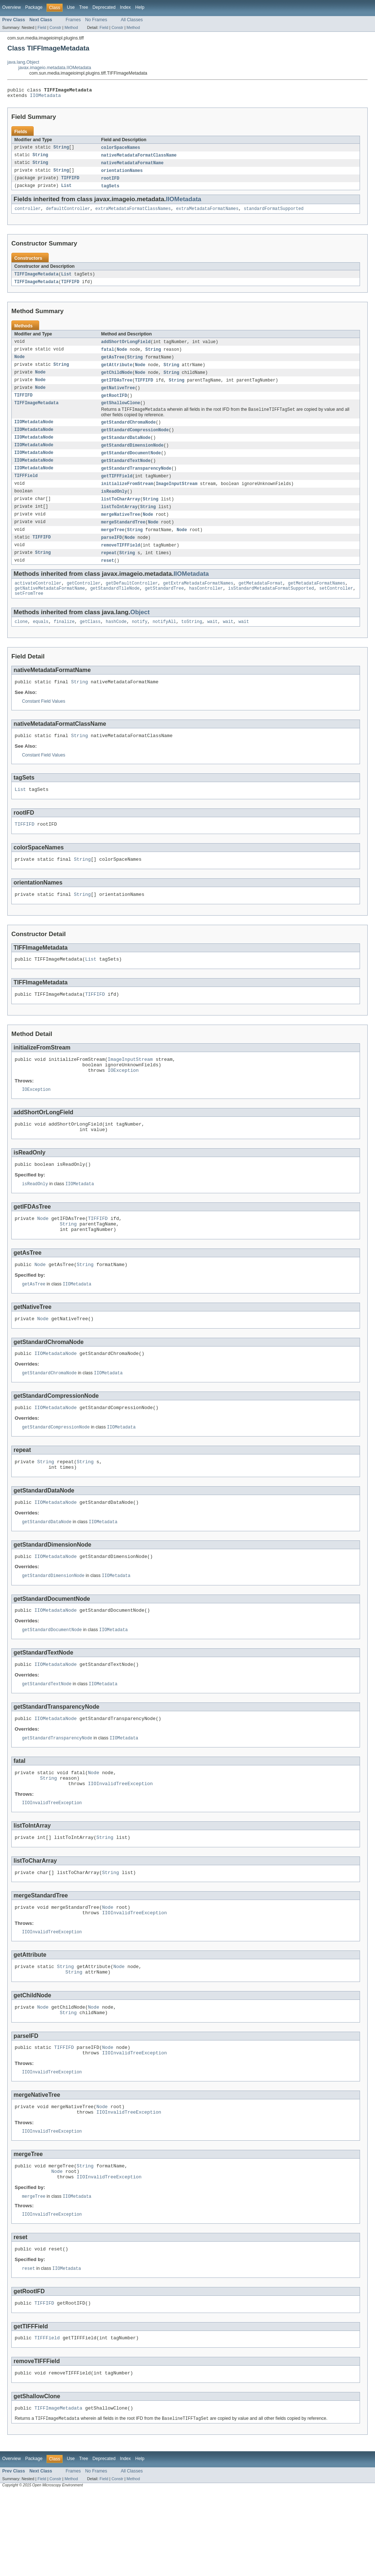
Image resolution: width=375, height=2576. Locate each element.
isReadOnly (114, 505)
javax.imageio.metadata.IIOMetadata (54, 67)
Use (71, 7)
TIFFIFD (70, 182)
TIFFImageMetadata (36, 279)
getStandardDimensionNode (132, 456)
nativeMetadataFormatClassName (139, 158)
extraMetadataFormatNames (207, 214)
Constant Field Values (43, 722)
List (66, 190)
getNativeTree (118, 396)
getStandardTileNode (115, 606)
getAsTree (113, 364)
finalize (64, 641)
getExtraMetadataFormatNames (198, 601)
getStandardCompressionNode (135, 440)
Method (71, 27)
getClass (90, 641)
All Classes (132, 19)
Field (41, 27)
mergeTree (113, 545)
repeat (109, 569)
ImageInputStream (176, 497)
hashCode (116, 641)
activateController (38, 601)
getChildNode (116, 380)
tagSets (110, 190)
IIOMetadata (45, 97)
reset (107, 577)
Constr (55, 27)
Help (139, 7)
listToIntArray (119, 521)
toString (191, 641)
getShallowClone (120, 412)
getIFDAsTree (116, 388)
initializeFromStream (127, 497)
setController (336, 606)
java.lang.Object (23, 62)
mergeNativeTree (120, 529)
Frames (73, 19)
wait (212, 641)
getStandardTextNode (126, 473)
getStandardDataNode (126, 448)
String (61, 150)
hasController (206, 606)
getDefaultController (132, 601)
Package (33, 7)
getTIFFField (116, 489)
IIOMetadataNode (33, 432)
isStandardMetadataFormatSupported (271, 606)
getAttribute (116, 372)
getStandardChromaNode (128, 432)
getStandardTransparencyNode (136, 481)
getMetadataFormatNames (316, 601)
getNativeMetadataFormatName (50, 606)
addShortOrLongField (126, 348)
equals (41, 641)
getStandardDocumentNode (131, 464)
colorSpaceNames (120, 150)
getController (83, 601)
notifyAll (164, 641)
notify (140, 641)
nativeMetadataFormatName (132, 166)
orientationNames (122, 174)
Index (125, 7)
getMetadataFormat (260, 601)
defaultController (68, 214)
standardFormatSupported (273, 214)
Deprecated (104, 7)
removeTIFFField (120, 561)
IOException (123, 1102)
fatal (107, 356)
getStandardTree (164, 606)
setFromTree (29, 612)
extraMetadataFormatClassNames (133, 214)
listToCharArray (120, 513)
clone (21, 641)
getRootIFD (114, 404)
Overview (11, 7)
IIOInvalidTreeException (120, 1841)
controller (28, 214)
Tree (83, 7)
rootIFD (110, 182)
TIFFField (26, 489)
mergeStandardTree (123, 537)
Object (140, 631)
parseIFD (111, 553)
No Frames (96, 19)
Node (122, 356)
